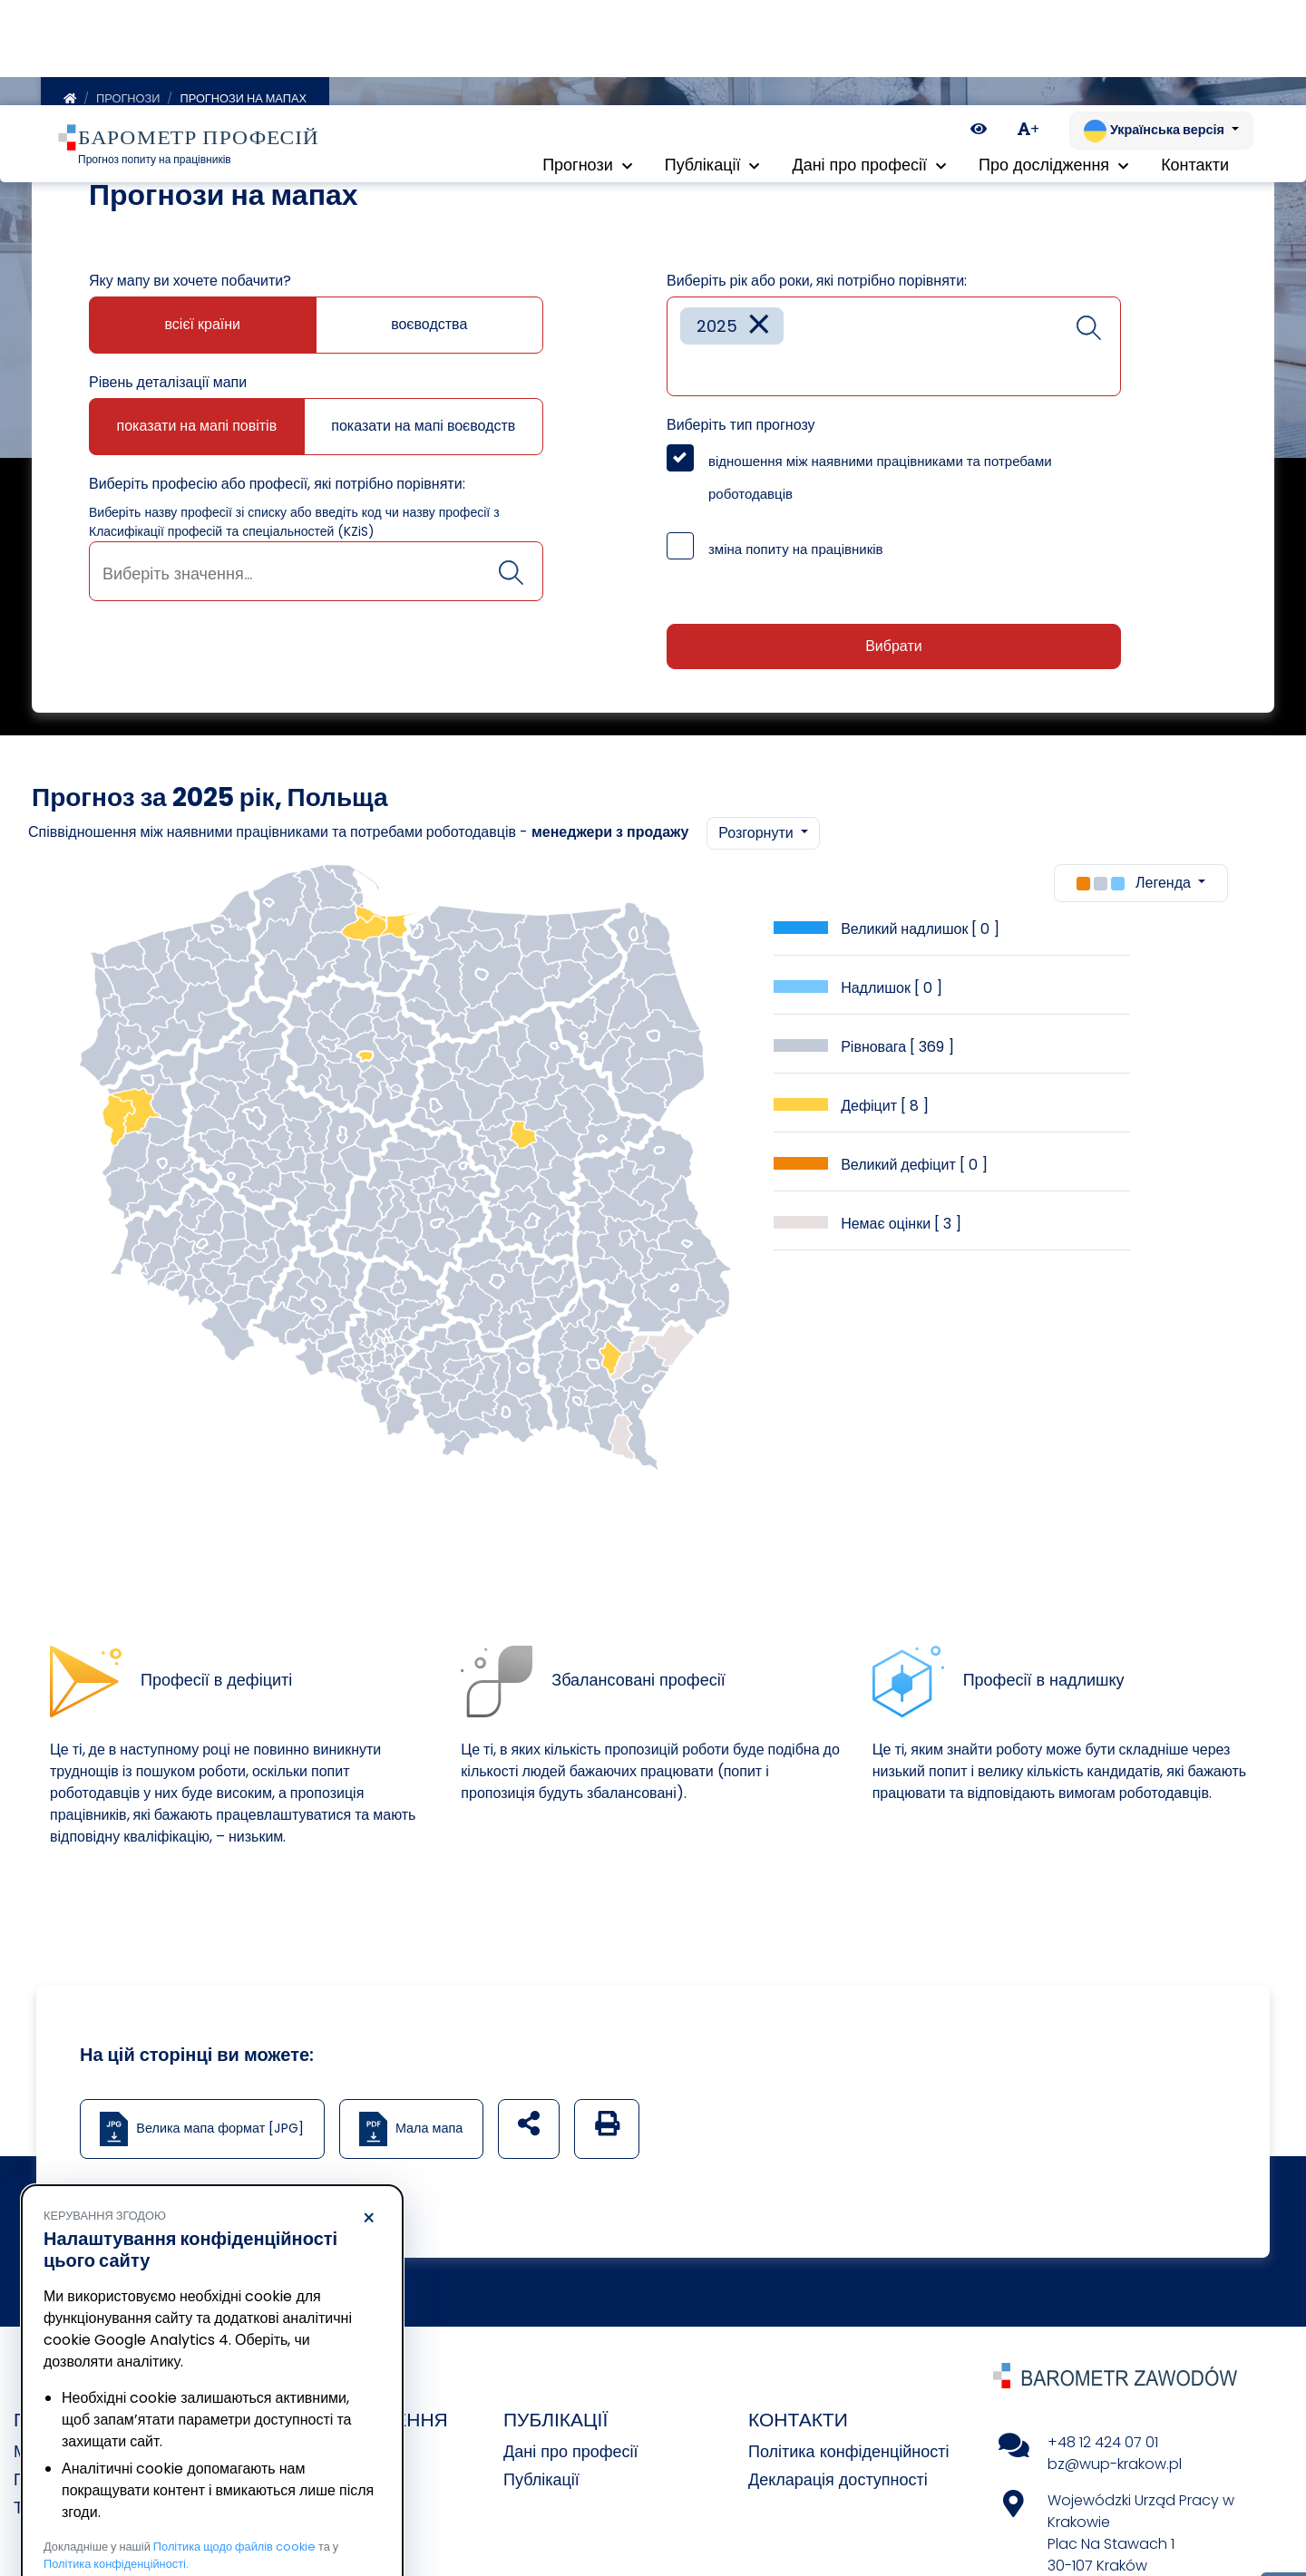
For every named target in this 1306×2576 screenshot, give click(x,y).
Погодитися (300, 2508)
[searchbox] (316, 577)
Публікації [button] (712, 63)
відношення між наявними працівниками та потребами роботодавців (880, 481)
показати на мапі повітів (197, 429)
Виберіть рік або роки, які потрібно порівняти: (817, 284)
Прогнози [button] (587, 63)
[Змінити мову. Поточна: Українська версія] (1161, 25)
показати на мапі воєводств (423, 429)
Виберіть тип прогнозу (741, 428)
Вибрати (893, 649)
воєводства (429, 327)
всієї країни (203, 327)
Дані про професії (570, 2455)
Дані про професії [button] (869, 63)
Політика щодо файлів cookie (234, 2441)
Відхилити (125, 2508)
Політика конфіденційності (848, 2455)
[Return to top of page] (1283, 2499)
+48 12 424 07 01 (1103, 2445)
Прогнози (128, 102)
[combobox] (316, 575)
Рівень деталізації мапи (168, 385)
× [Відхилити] (368, 2113)
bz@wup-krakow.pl (1115, 2467)
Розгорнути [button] (757, 836)
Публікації (541, 2483)
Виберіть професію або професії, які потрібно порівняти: (277, 487)
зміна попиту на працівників (795, 552)
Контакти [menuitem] (1195, 63)
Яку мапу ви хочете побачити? (190, 284)
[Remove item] (759, 330)
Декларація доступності (838, 2483)
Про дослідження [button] (1053, 63)
